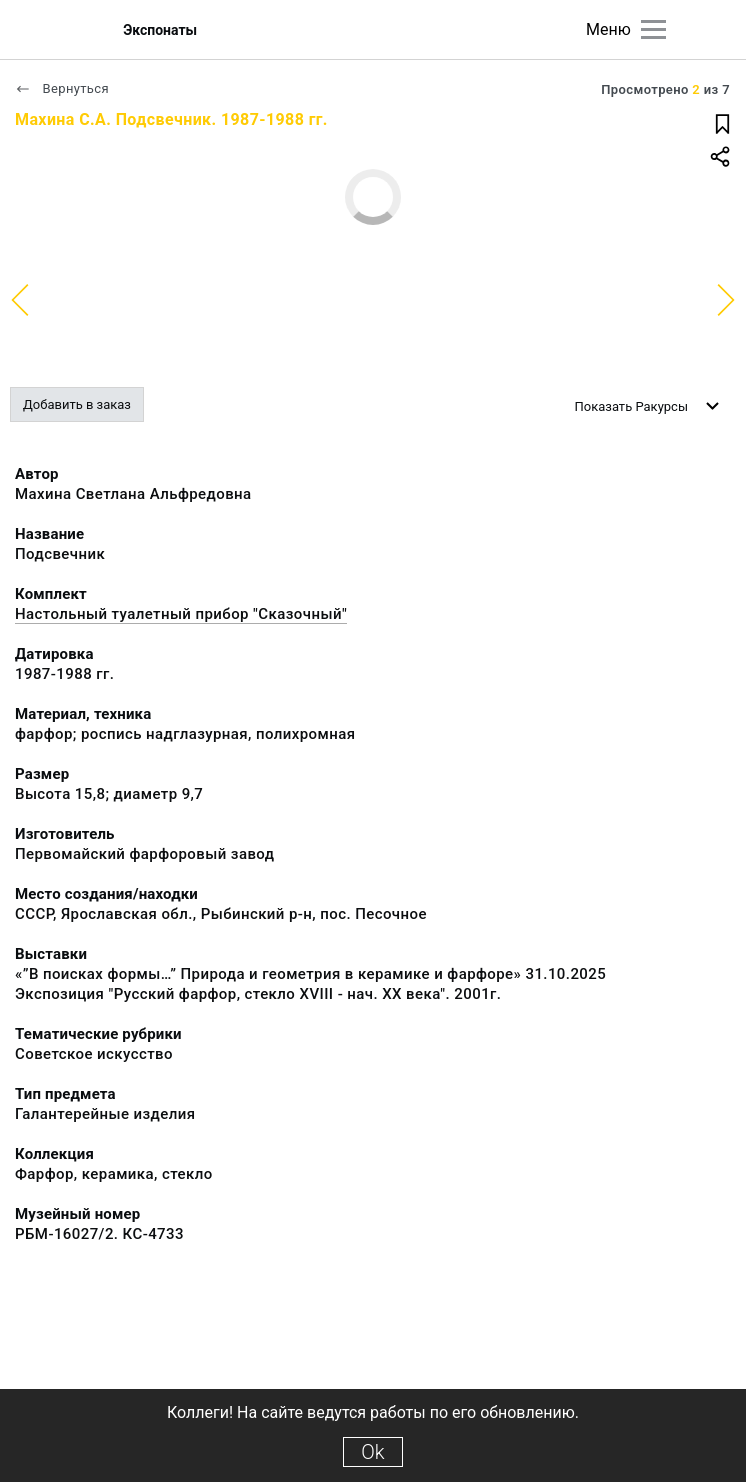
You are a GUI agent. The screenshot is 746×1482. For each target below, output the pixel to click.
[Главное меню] (653, 29)
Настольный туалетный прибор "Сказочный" (181, 614)
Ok (372, 1452)
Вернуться (62, 88)
